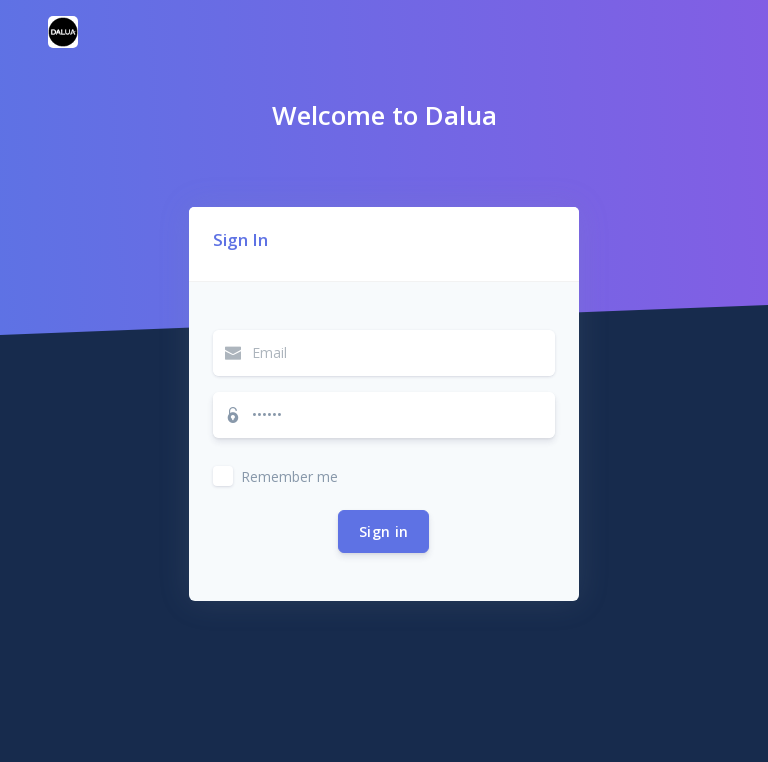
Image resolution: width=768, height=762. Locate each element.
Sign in (383, 531)
